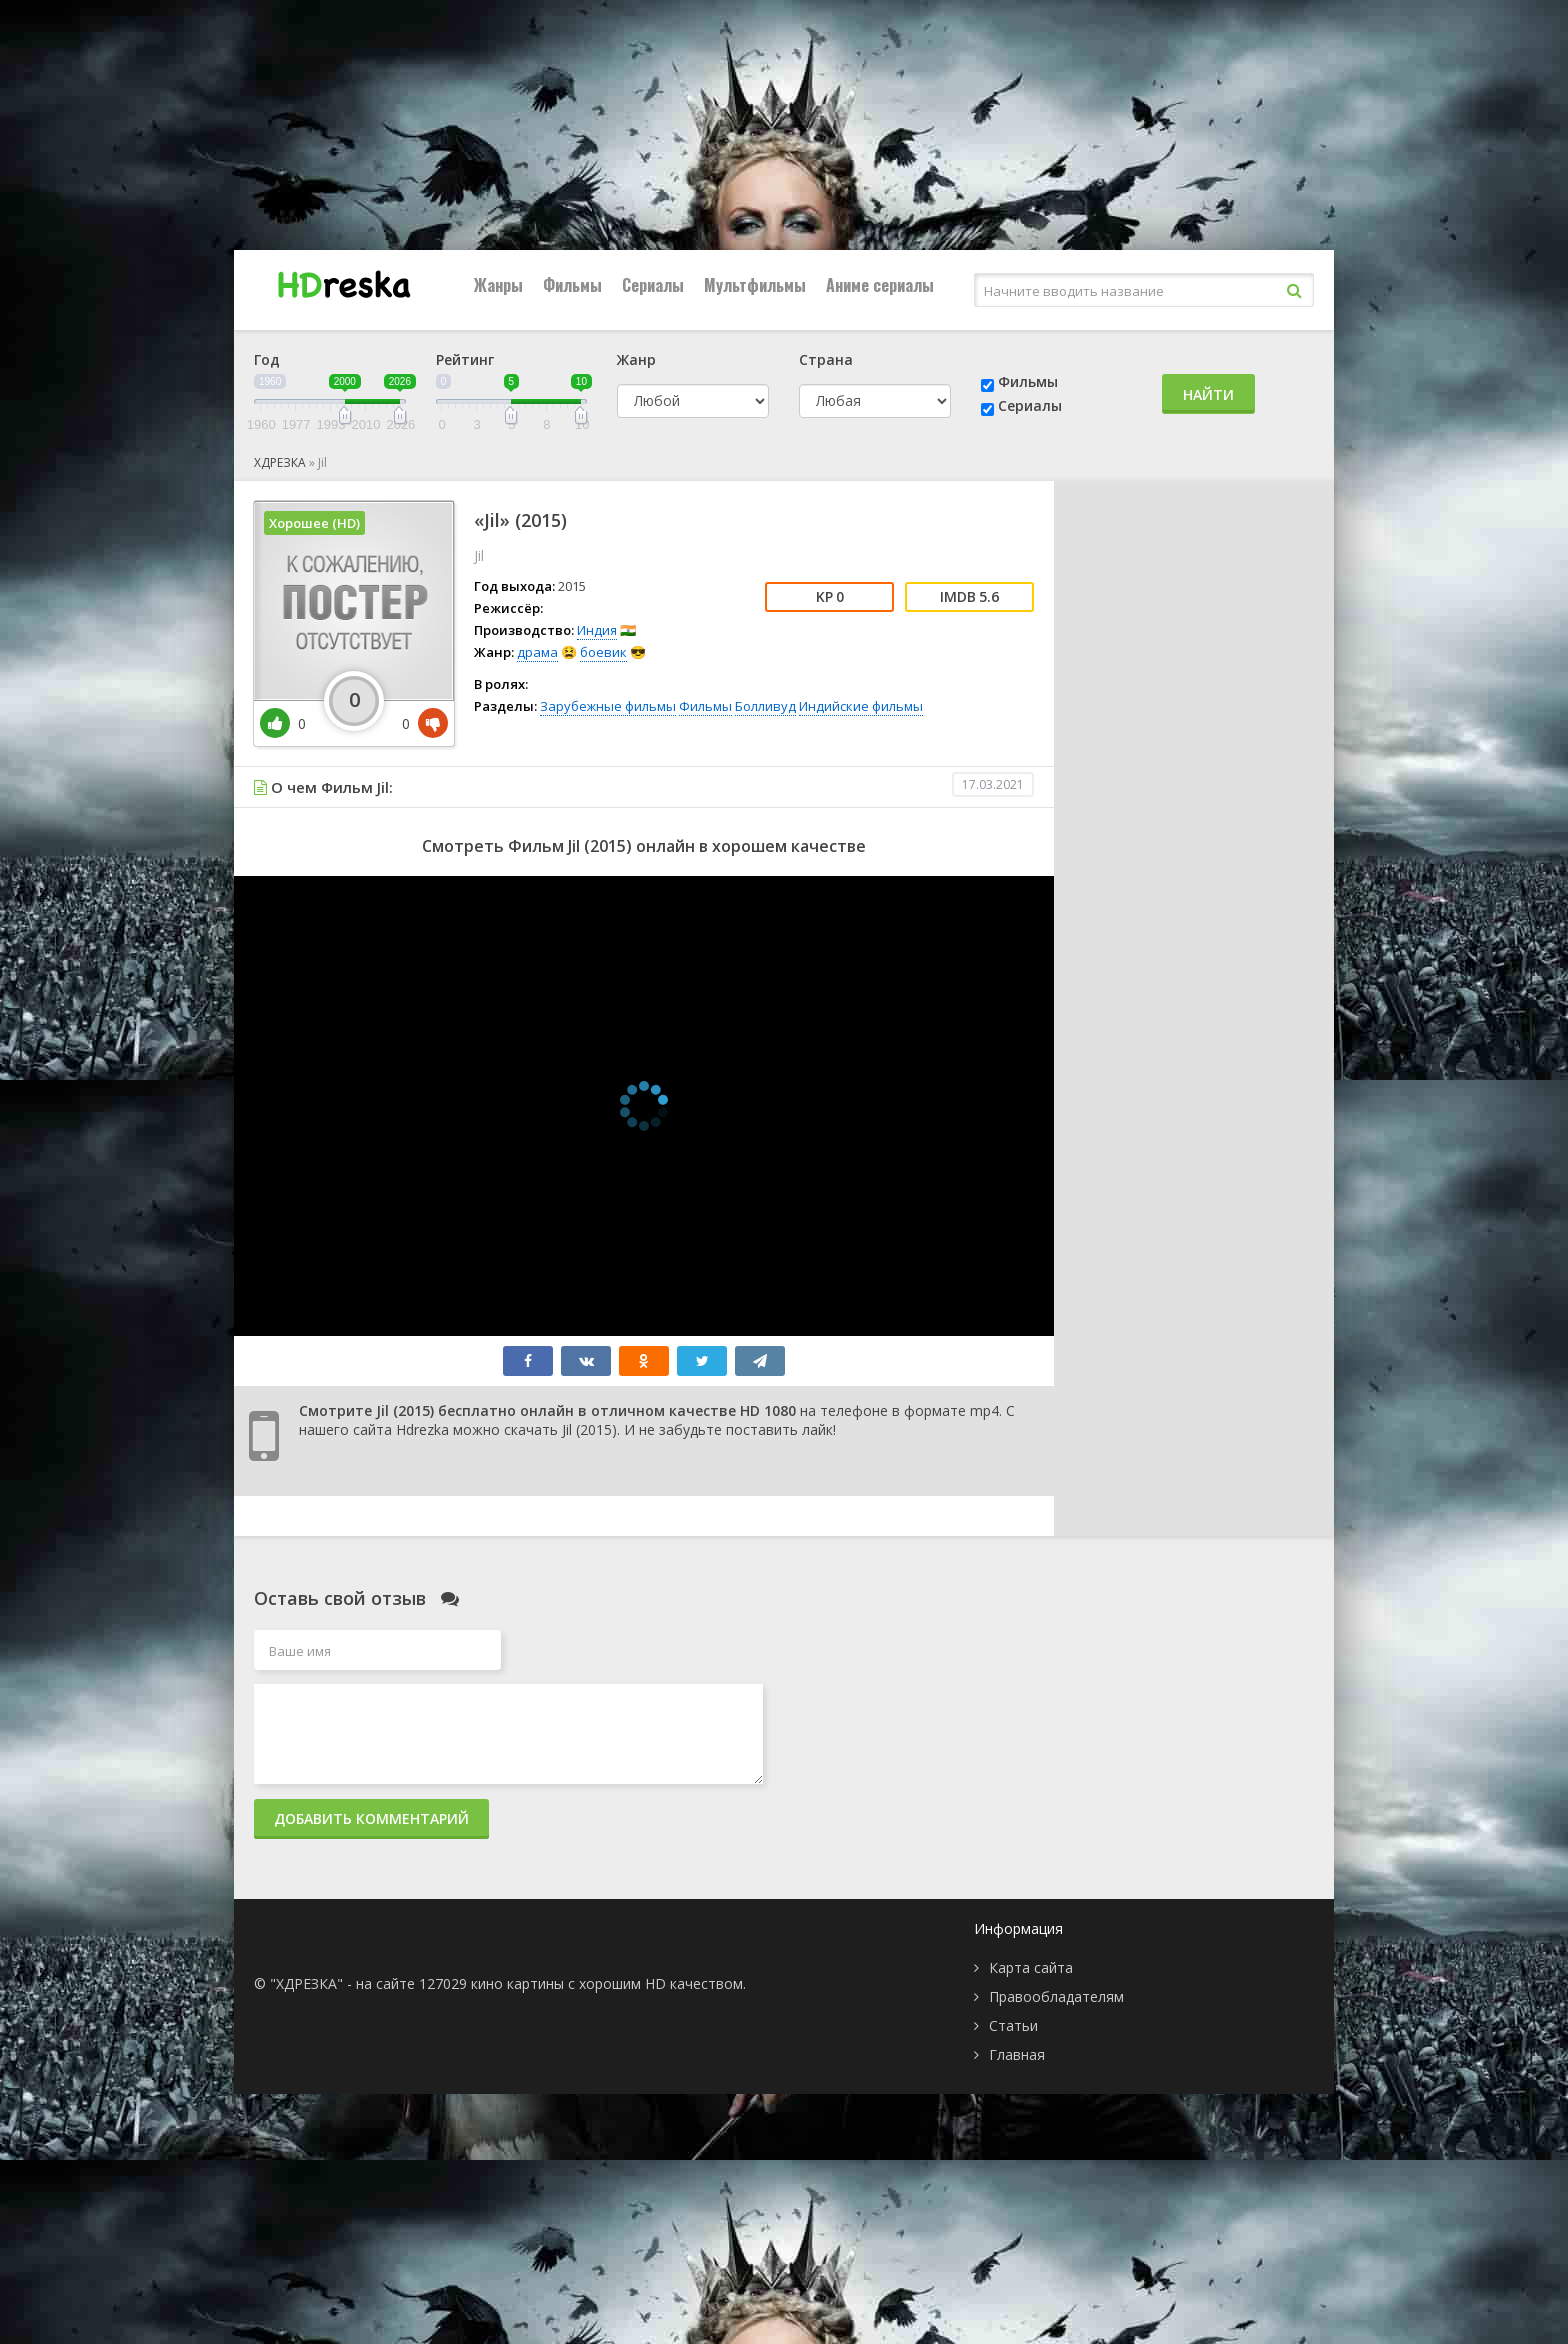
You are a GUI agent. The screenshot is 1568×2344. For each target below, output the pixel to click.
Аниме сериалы (880, 285)
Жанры (498, 285)
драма (537, 652)
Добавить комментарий (371, 1818)
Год (267, 359)
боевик (603, 652)
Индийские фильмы (861, 706)
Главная (1017, 2054)
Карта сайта (1031, 1967)
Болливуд (765, 706)
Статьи (1013, 2025)
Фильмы (572, 285)
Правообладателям (1056, 1996)
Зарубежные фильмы (608, 706)
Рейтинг (465, 359)
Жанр (636, 359)
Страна (826, 359)
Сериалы (653, 285)
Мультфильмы (755, 285)
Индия (597, 630)
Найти (1208, 394)
